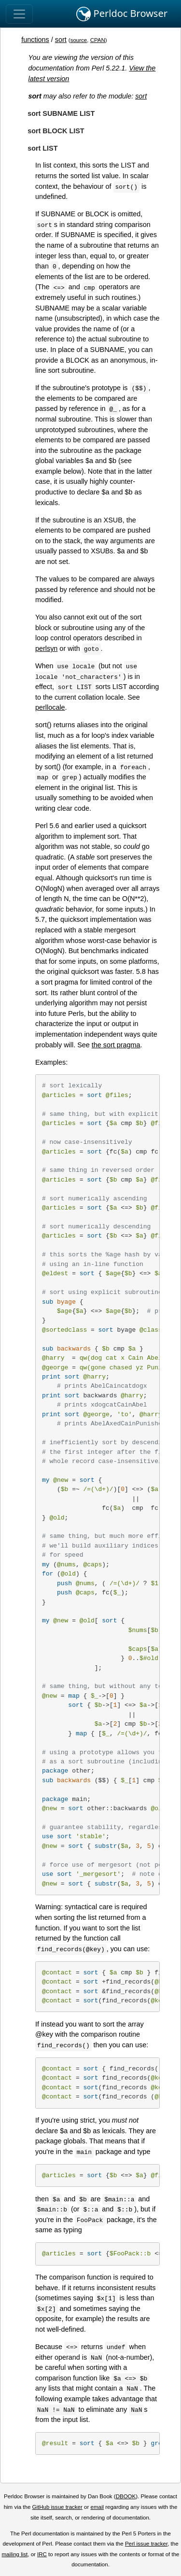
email (97, 2507)
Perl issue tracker (146, 2544)
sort (61, 39)
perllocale (50, 707)
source (78, 40)
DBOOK (126, 2496)
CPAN (97, 40)
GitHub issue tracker (57, 2507)
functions (35, 39)
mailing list (14, 2554)
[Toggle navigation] (19, 14)
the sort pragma (116, 1045)
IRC (42, 2554)
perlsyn (46, 648)
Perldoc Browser (121, 14)
